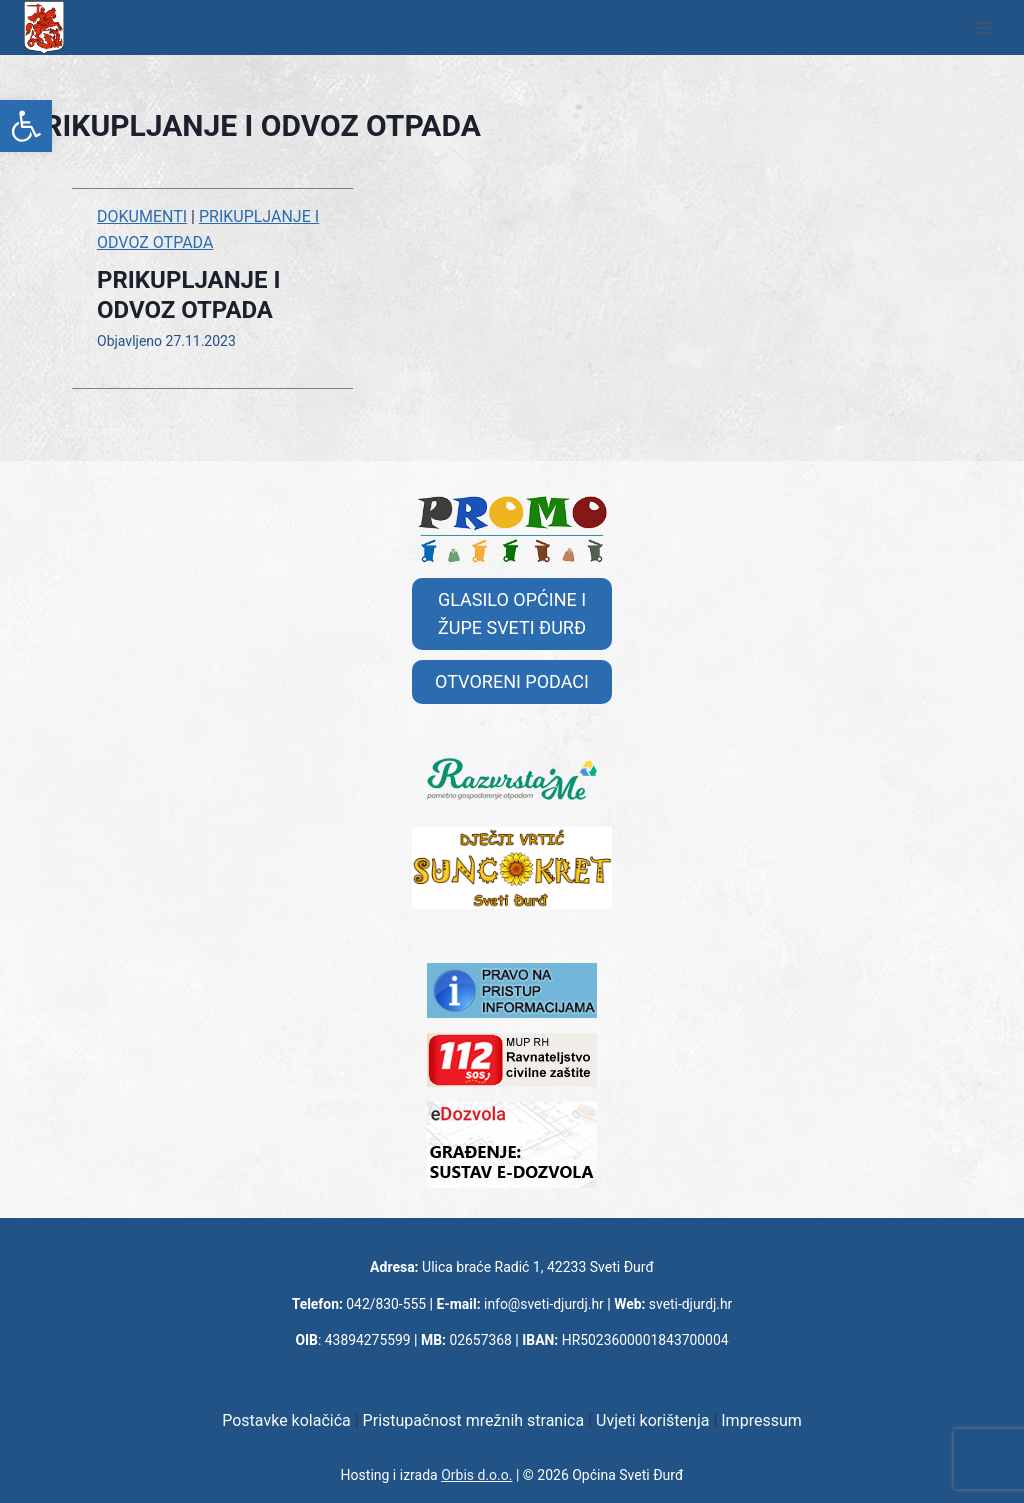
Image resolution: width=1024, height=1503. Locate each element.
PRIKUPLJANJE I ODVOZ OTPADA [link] (189, 295)
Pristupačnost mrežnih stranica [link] (474, 1420)
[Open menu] (981, 27)
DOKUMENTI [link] (142, 216)
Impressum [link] (761, 1420)
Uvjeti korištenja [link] (652, 1420)
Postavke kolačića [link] (286, 1420)
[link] (26, 126)
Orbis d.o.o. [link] (476, 1475)
